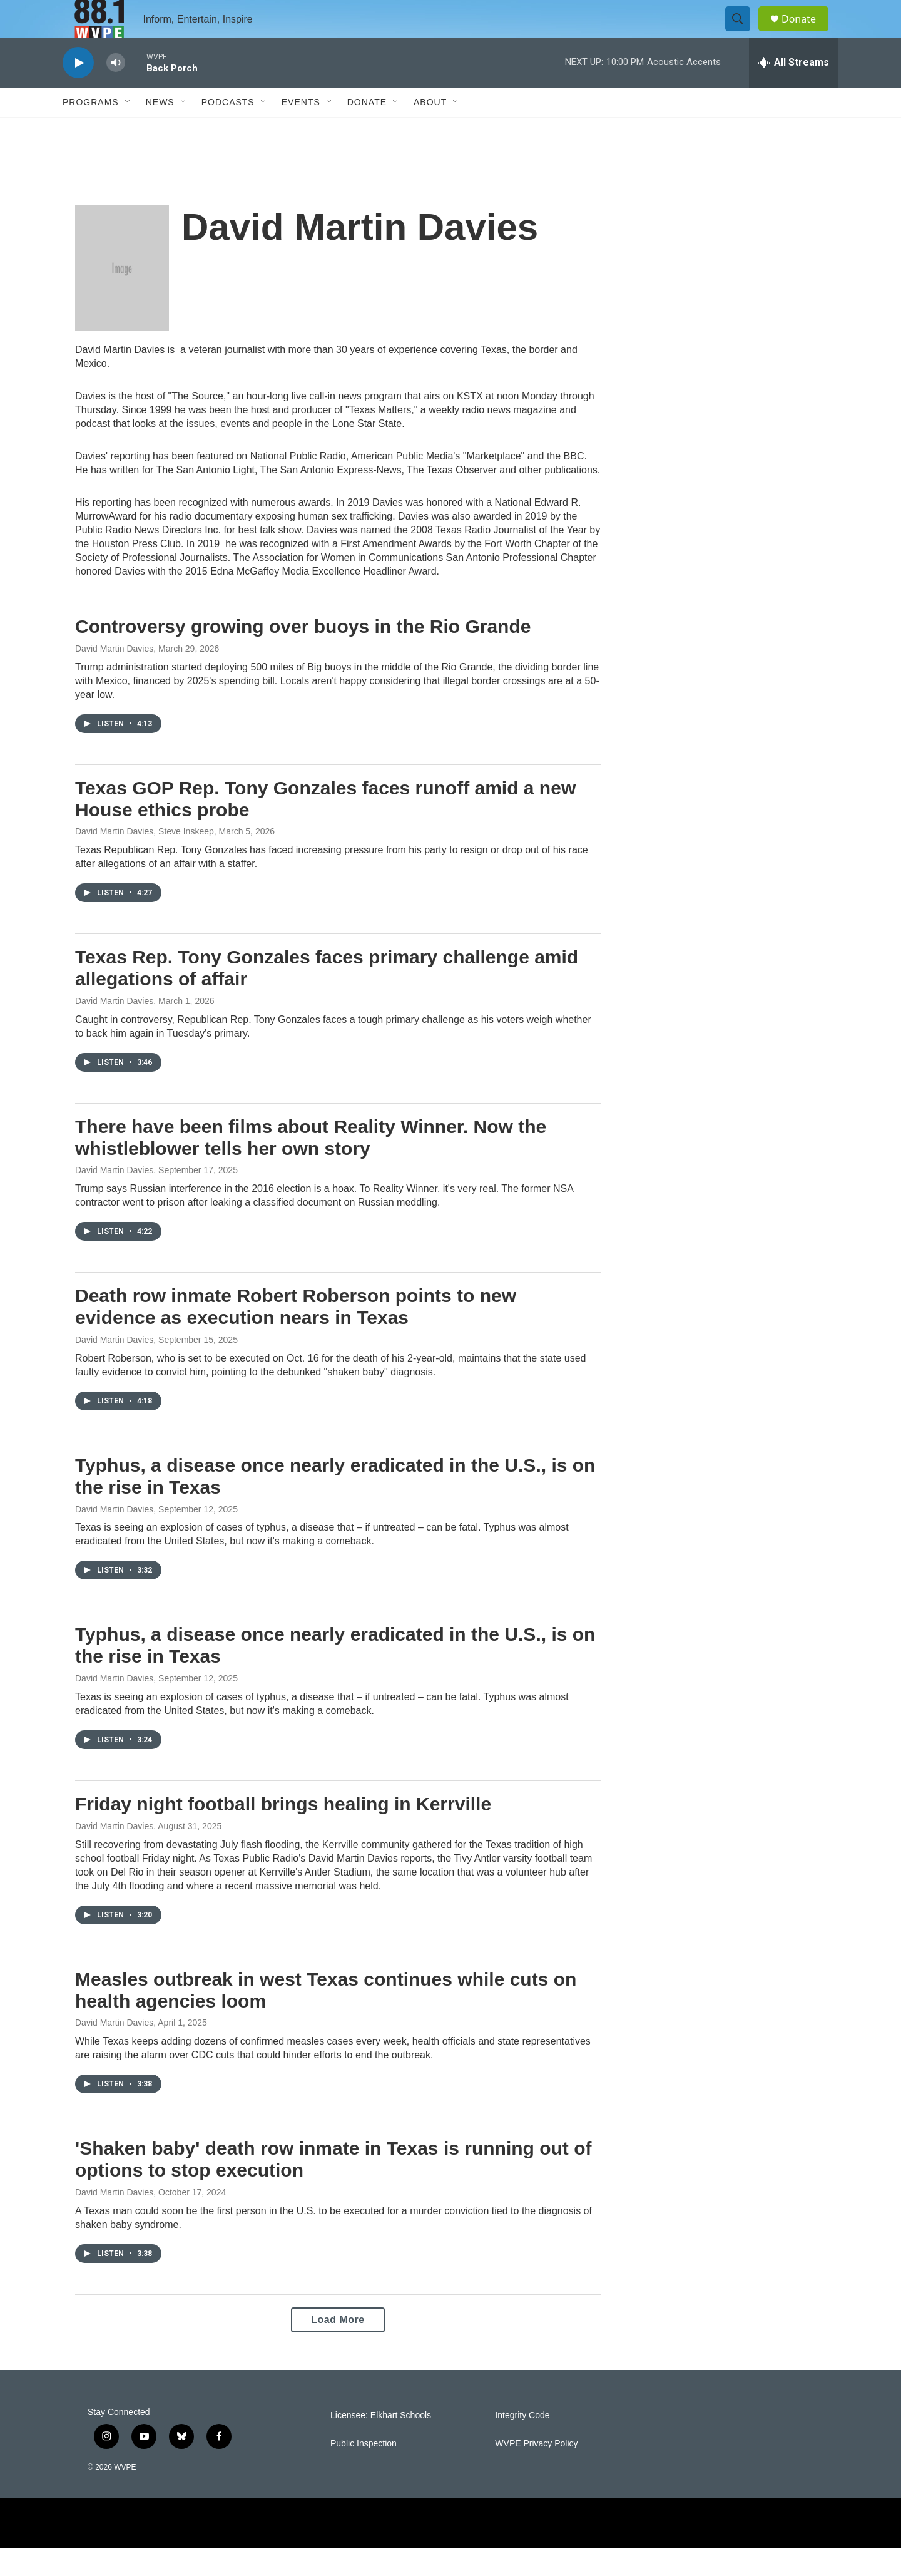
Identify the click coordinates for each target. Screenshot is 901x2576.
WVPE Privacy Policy (536, 2471)
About (430, 130)
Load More (337, 2348)
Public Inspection (363, 2471)
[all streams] (793, 91)
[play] (78, 91)
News (160, 130)
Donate (806, 32)
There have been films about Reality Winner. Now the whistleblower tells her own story (310, 1165)
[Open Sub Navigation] (128, 130)
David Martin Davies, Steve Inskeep (144, 859)
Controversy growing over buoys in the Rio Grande (303, 654)
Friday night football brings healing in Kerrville (283, 1832)
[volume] (115, 91)
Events (301, 130)
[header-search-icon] (743, 33)
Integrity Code (522, 2443)
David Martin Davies (114, 677)
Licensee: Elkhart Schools (380, 2443)
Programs (91, 130)
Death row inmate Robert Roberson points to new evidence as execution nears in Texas (295, 1334)
